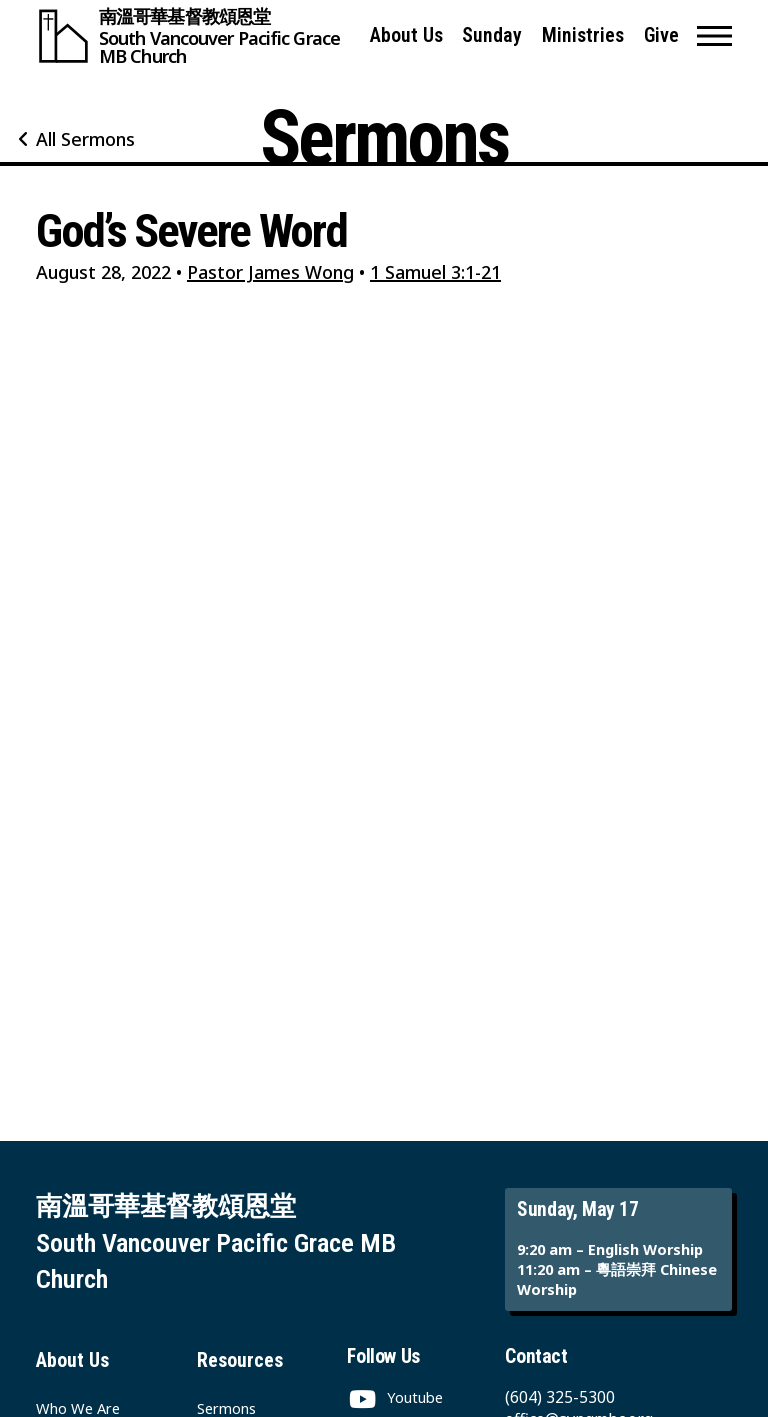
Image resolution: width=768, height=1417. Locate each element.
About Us (406, 35)
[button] (714, 36)
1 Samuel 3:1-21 (435, 272)
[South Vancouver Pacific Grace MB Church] (194, 36)
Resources (240, 1360)
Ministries (583, 35)
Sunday (492, 35)
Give (661, 35)
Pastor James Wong (270, 272)
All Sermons (85, 139)
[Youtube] (395, 1397)
